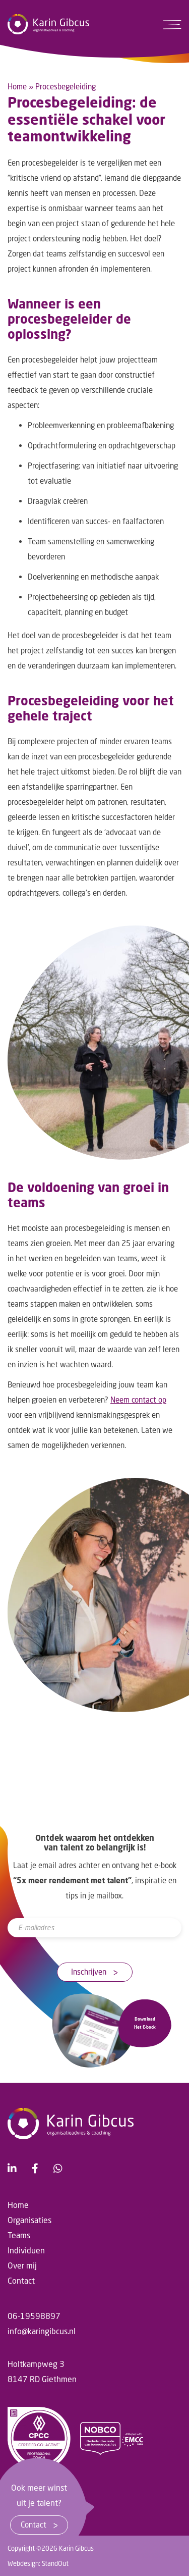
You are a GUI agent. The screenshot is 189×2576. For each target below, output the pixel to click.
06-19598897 (34, 2316)
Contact (39, 2524)
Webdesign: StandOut (38, 2563)
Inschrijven (94, 1971)
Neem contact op (138, 1399)
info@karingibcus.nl (42, 2331)
